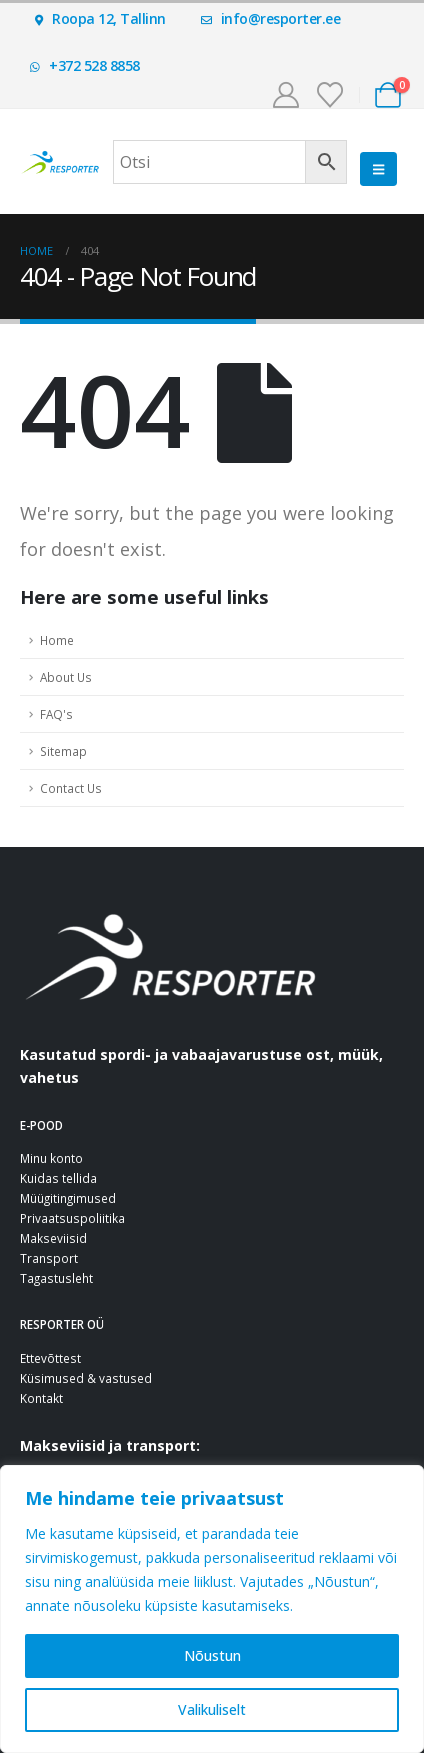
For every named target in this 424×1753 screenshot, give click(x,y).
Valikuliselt (212, 1709)
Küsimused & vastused (86, 1378)
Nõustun (212, 1655)
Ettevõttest (50, 1358)
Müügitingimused (68, 1198)
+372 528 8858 (85, 65)
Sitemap (63, 751)
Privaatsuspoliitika (72, 1218)
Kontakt (41, 1398)
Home (57, 640)
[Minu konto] (285, 95)
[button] (378, 169)
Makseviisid (53, 1238)
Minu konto (51, 1158)
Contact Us (71, 788)
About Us (66, 677)
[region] (212, 1609)
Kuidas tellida (58, 1178)
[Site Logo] (60, 162)
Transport (49, 1258)
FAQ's (56, 714)
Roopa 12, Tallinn (100, 18)
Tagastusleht (56, 1278)
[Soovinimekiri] (330, 95)
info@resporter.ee (271, 18)
